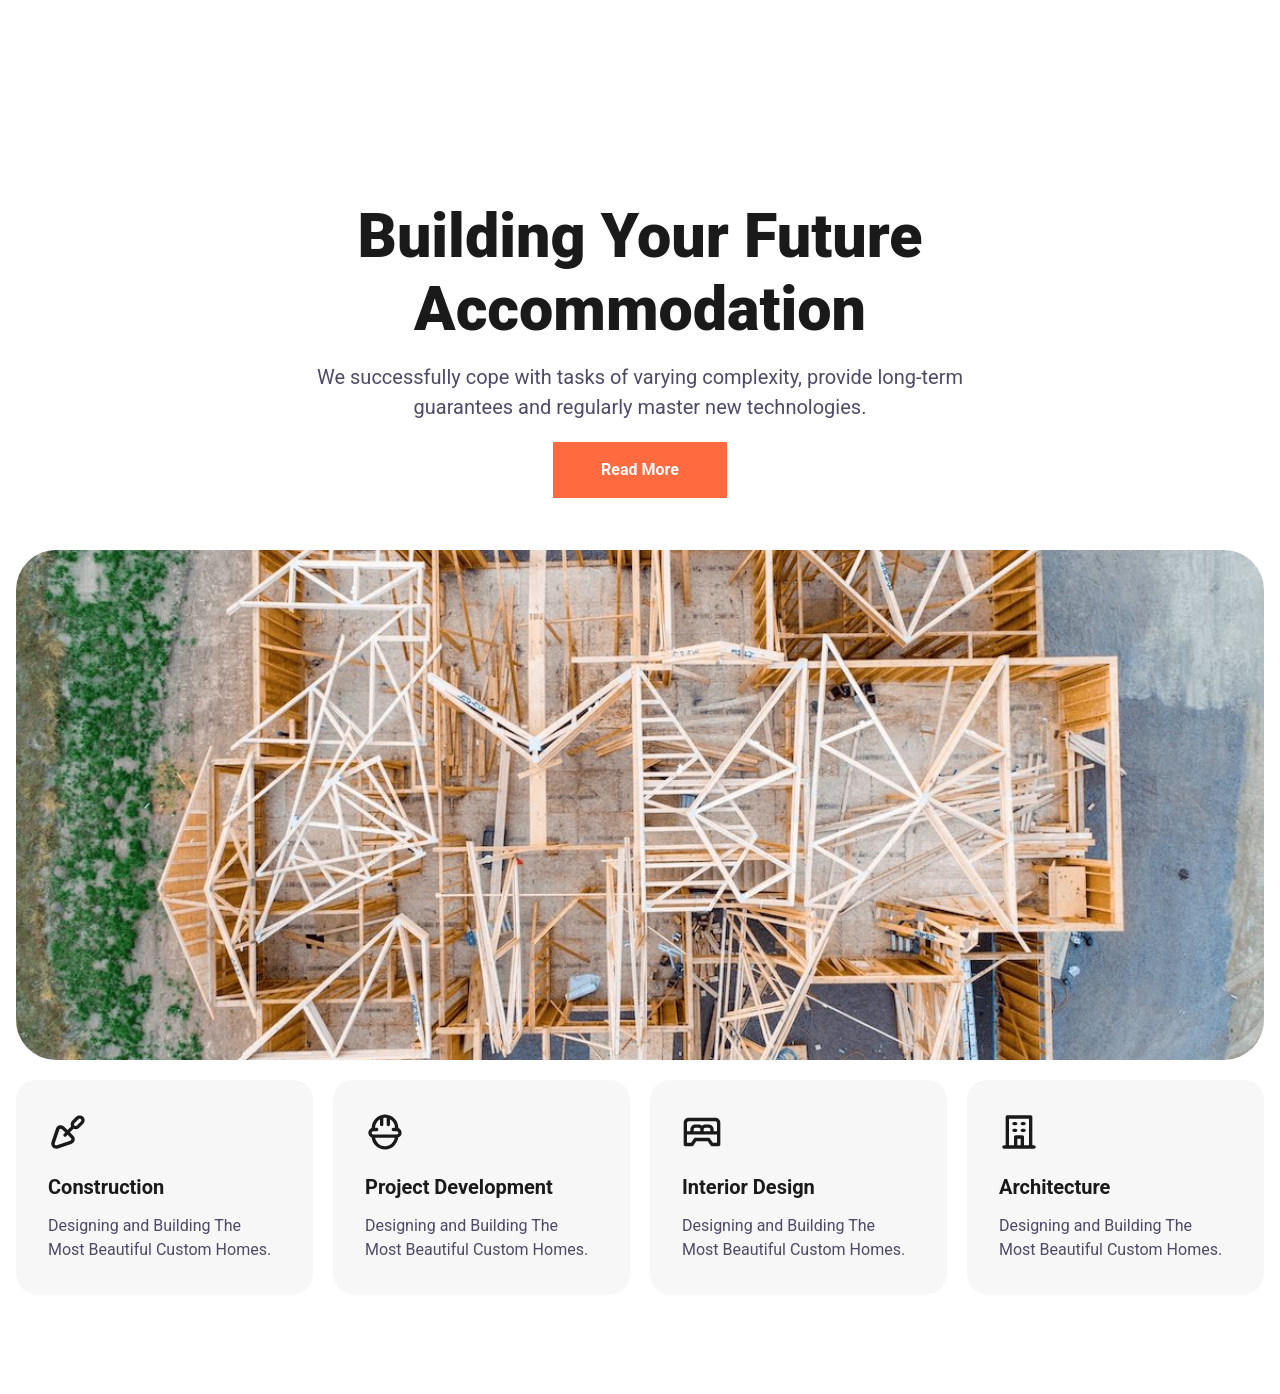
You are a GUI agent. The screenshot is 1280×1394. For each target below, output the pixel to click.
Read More (640, 469)
